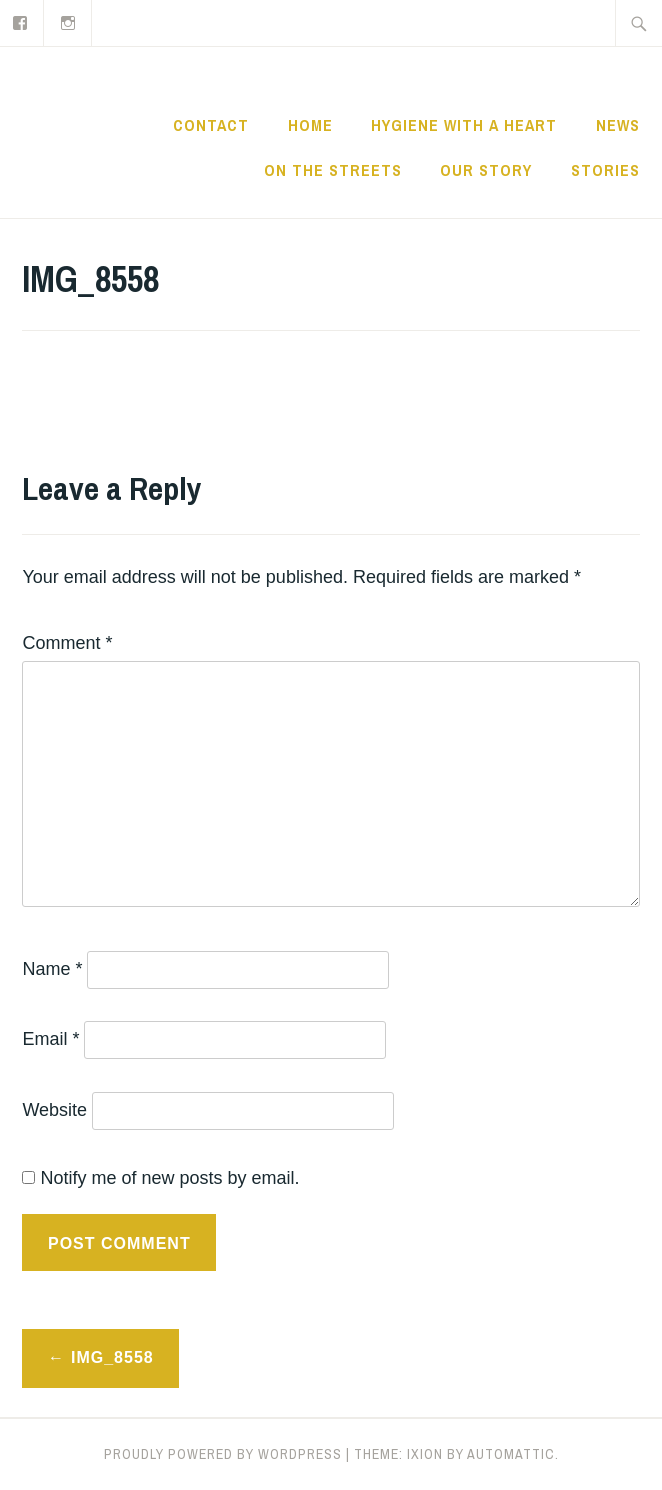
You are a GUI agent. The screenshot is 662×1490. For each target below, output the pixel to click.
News (618, 125)
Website (54, 1110)
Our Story (486, 170)
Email (50, 1039)
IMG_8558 (112, 1357)
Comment (67, 643)
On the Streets (333, 170)
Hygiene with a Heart (464, 125)
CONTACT (211, 125)
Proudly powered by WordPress (223, 1454)
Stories (605, 170)
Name (52, 969)
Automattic (511, 1454)
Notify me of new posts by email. (169, 1178)
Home (310, 125)
